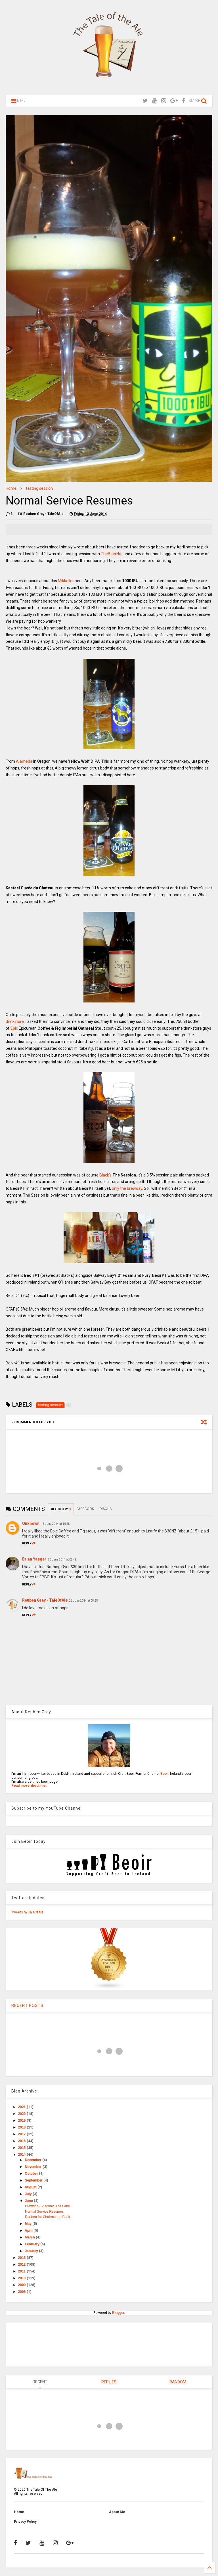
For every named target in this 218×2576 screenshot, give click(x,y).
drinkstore (15, 1021)
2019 (22, 2121)
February (33, 2244)
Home (11, 488)
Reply (28, 1543)
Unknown (30, 1523)
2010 (22, 2278)
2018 (22, 2127)
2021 (22, 2107)
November (34, 2167)
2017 (22, 2134)
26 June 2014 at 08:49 (62, 1559)
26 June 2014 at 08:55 (83, 1600)
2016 (22, 2141)
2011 (22, 2271)
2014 (22, 2155)
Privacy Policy (25, 2522)
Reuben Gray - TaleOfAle (45, 1600)
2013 (22, 2258)
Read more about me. (29, 1786)
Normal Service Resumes (44, 2212)
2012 (22, 2265)
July (29, 2194)
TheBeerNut (112, 554)
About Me (117, 2512)
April (29, 2230)
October (32, 2174)
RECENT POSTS (27, 2005)
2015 (22, 2148)
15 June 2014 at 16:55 (55, 1523)
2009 (22, 2285)
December (33, 2160)
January (32, 2251)
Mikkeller (66, 580)
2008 (22, 2292)
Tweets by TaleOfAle (27, 1912)
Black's (105, 1175)
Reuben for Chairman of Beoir (47, 2217)
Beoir (164, 1774)
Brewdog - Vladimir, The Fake (47, 2206)
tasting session (39, 488)
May (29, 2224)
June (29, 2201)
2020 (22, 2114)
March (30, 2237)
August (31, 2187)
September (34, 2180)
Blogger (118, 2313)
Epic (14, 1028)
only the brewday (127, 1188)
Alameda (24, 761)
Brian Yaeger (34, 1559)
